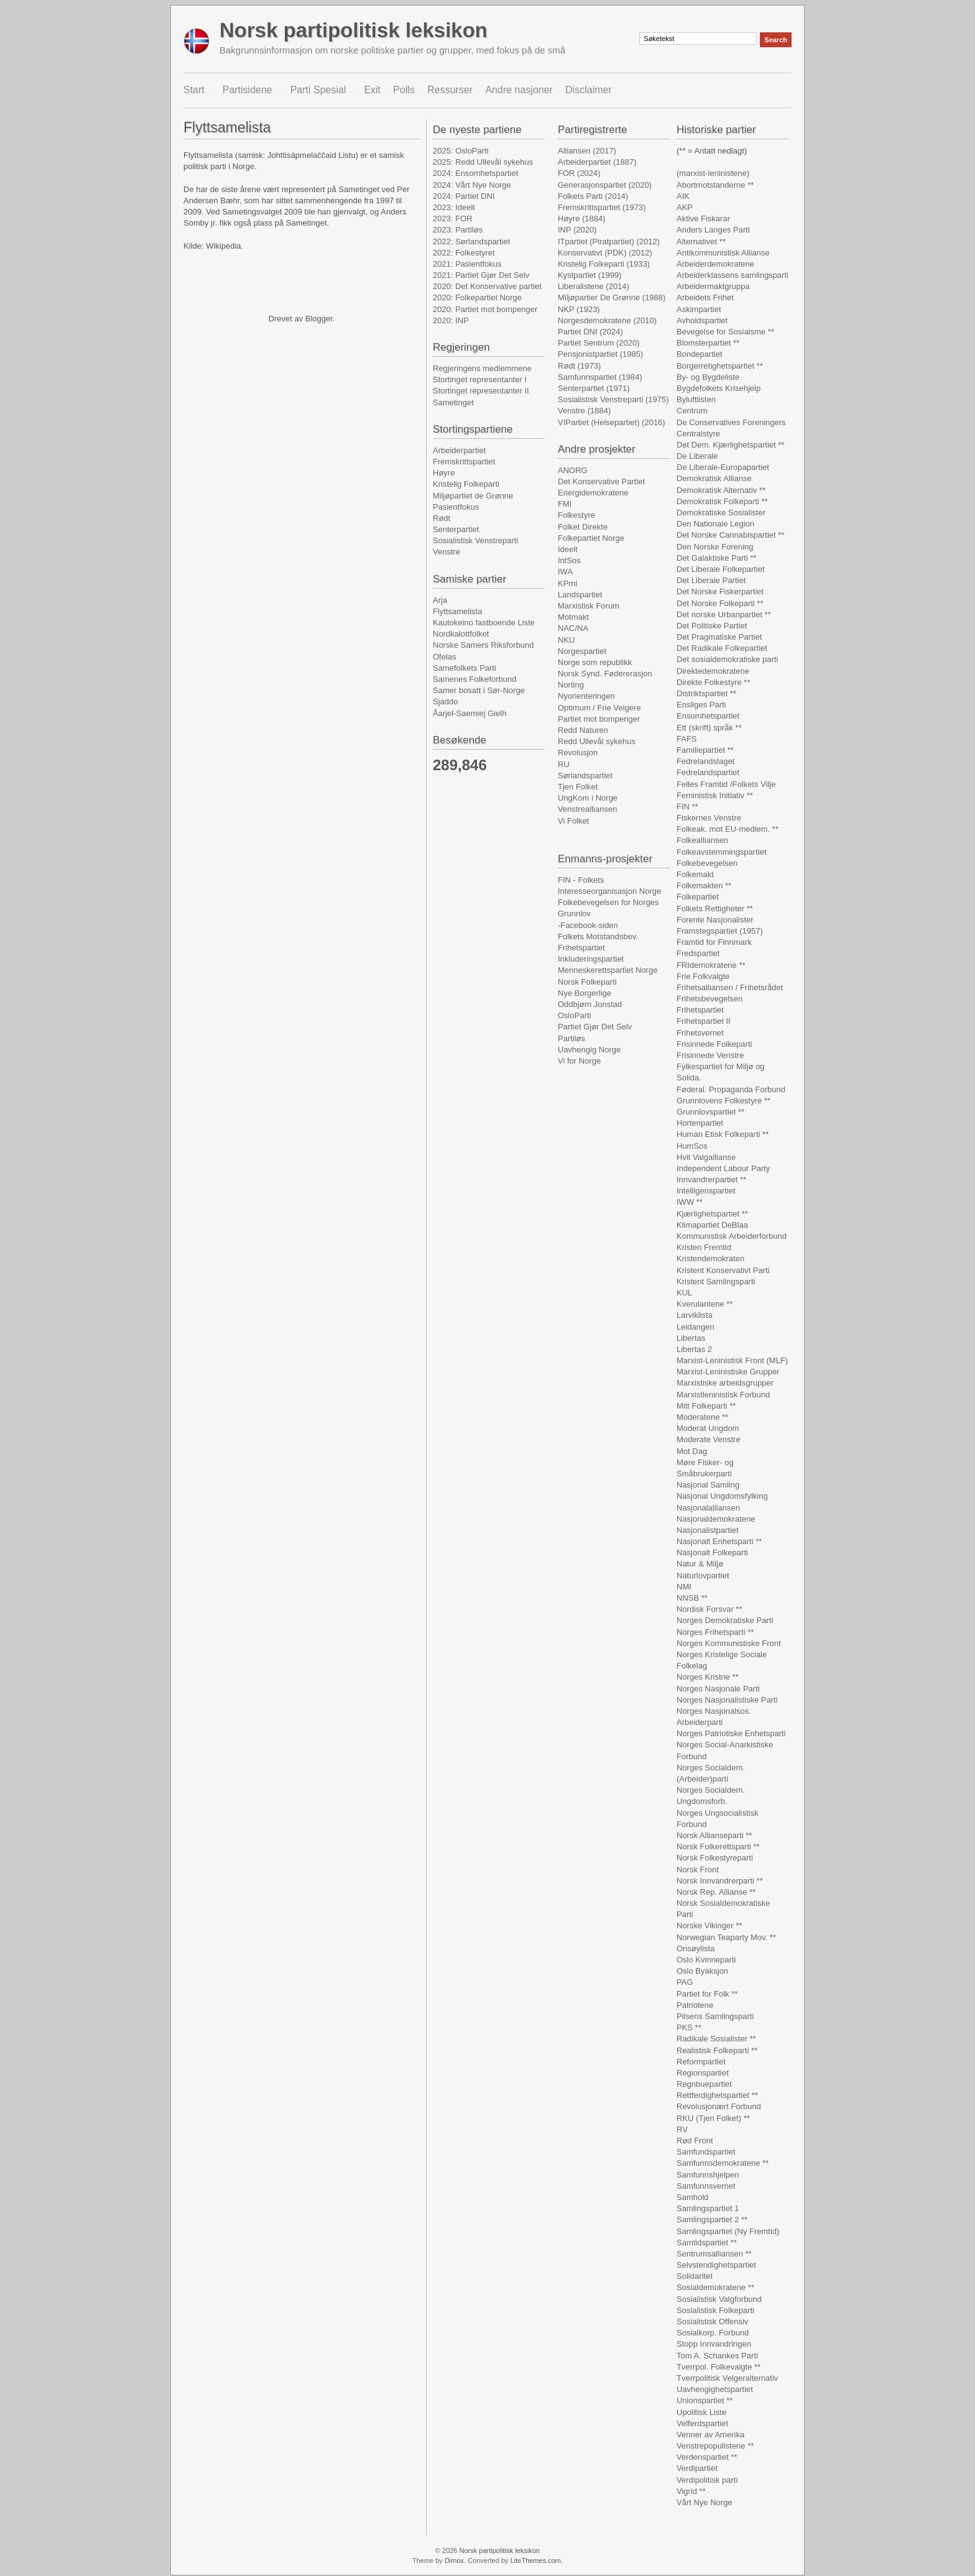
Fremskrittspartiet (464, 461)
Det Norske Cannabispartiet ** (730, 535)
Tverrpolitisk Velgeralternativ (727, 2378)
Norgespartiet (582, 651)
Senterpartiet (456, 529)
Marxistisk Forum (588, 605)
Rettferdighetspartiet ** (717, 2095)
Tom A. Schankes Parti (717, 2355)
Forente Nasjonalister (715, 919)
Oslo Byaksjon (702, 1971)
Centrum (692, 410)
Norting (571, 684)
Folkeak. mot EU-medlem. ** (728, 829)
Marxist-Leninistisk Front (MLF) (732, 1360)
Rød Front (695, 2140)
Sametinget (453, 402)
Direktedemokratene (713, 671)
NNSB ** (692, 1598)
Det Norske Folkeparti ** (720, 603)
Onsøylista (695, 1948)
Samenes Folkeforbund (474, 679)
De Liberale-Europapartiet (723, 467)
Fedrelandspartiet (708, 772)
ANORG (573, 470)
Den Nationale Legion (715, 523)
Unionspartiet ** (704, 2400)
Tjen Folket (578, 786)
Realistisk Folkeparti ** (717, 2050)
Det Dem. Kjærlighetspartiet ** (730, 444)
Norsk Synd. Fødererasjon (605, 673)
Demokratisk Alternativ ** (721, 490)
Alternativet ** (701, 241)
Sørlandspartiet (585, 775)
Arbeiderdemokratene (715, 264)
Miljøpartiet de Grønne (473, 495)
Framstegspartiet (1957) (720, 931)
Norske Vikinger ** (709, 1925)
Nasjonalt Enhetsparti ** (719, 1541)
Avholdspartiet (702, 320)
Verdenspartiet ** (707, 2457)
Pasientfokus (456, 507)
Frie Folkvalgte (703, 976)
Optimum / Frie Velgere (599, 707)
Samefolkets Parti (464, 668)
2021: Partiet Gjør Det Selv (481, 275)
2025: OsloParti (461, 150)
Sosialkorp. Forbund (713, 2332)
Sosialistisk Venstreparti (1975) (613, 399)
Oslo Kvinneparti (706, 1959)
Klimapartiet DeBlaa (712, 1225)
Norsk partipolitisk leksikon (353, 30)
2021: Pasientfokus (467, 264)
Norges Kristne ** (708, 1676)
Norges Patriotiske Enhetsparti (731, 1733)
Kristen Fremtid (704, 1247)
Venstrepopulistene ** (715, 2445)
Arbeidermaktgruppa (713, 286)
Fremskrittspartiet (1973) (602, 207)
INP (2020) (577, 229)
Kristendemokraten (710, 1258)
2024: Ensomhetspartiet (475, 173)
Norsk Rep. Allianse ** (716, 1892)
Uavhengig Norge (589, 1049)
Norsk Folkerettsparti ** (718, 1846)
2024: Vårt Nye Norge (472, 185)
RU (564, 764)
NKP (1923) (579, 309)
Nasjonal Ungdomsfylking (722, 1496)
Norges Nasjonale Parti (718, 1688)
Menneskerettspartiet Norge (607, 970)
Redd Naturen (583, 730)
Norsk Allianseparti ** (714, 1835)
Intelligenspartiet (706, 1190)
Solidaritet (695, 2276)
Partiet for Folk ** (707, 1994)
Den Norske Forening (715, 546)
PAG (685, 1982)
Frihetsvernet (700, 1032)
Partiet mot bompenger (599, 719)
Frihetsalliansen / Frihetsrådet (730, 987)
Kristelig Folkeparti (466, 484)
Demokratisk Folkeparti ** (722, 501)
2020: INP (451, 320)
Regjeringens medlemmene (482, 368)
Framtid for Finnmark (714, 942)
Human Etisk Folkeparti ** (723, 1134)
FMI (564, 503)
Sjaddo (445, 701)
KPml (567, 583)
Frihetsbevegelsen (709, 998)
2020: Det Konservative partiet (487, 286)
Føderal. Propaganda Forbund (731, 1089)
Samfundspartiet (706, 2151)
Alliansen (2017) (587, 150)
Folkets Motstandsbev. (598, 936)
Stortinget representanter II (481, 390)
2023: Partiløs (458, 229)
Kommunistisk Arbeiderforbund (732, 1236)
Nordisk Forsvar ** (709, 1609)
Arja (440, 600)
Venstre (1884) (584, 410)
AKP (685, 207)
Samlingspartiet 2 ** (712, 2219)
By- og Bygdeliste (708, 377)
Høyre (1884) (582, 218)
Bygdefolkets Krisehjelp (718, 388)
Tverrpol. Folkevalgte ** (718, 2366)
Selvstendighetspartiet (716, 2265)
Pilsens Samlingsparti (715, 2016)
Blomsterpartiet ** (708, 342)
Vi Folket (573, 821)
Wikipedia (223, 246)
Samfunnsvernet (706, 2186)
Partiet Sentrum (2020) (599, 342)
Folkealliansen (702, 840)
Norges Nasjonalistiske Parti (727, 1699)
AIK (683, 196)
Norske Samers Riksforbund (483, 645)
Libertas (691, 1338)
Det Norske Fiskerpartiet (720, 591)
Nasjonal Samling (708, 1484)
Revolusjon (578, 752)
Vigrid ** (691, 2491)
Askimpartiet (699, 309)
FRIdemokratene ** (711, 965)
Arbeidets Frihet (705, 297)
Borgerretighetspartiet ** (720, 365)
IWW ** (690, 1202)
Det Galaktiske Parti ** (717, 558)
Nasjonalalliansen (708, 1507)
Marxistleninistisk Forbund (723, 1394)
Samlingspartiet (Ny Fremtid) (728, 2231)
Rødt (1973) (579, 365)
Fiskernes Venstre (709, 817)
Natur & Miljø (700, 1563)
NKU (566, 640)
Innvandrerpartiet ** (711, 1179)
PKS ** (689, 2027)
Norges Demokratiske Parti (725, 1620)
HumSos (692, 1146)
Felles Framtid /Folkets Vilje (726, 784)
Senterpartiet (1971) (594, 388)
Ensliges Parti (701, 704)
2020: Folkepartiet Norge (477, 297)
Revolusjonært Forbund (719, 2106)
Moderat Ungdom (708, 1428)
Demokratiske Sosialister (721, 512)
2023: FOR (453, 218)
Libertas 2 (694, 1349)
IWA (565, 571)
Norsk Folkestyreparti (715, 1857)
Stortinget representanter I (480, 379)
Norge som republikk (595, 662)
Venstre (446, 551)
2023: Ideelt (454, 207)
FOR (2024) (579, 173)
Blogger (319, 318)
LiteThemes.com (536, 2560)
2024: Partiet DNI (464, 196)
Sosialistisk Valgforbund (719, 2299)
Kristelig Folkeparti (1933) (604, 264)
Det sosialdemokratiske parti (727, 659)
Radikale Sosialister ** (716, 2038)
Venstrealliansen (587, 809)
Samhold (692, 2197)
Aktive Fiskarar (703, 218)
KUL (684, 1292)
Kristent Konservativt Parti (723, 1270)
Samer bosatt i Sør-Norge (479, 690)
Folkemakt (695, 874)
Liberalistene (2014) (593, 286)
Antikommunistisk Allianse (723, 252)
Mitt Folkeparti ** (706, 1405)
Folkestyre (576, 515)
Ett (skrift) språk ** (709, 727)
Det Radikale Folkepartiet (722, 648)
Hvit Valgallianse (706, 1157)
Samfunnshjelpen (708, 2174)
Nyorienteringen (586, 696)
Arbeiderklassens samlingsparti (732, 275)
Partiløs (571, 1038)
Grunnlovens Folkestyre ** (723, 1100)
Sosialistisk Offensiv (712, 2321)
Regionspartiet (703, 2072)
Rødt (441, 518)
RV (682, 2129)
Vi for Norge (579, 1060)
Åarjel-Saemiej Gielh (470, 713)
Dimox (454, 2560)
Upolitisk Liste (701, 2412)
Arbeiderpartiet (459, 450)
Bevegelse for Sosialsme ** (725, 331)
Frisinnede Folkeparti (714, 1044)
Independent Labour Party (723, 1168)
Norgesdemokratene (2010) (607, 320)
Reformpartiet (701, 2061)
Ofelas (444, 656)
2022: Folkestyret (464, 252)
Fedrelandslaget (705, 761)
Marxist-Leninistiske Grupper (728, 1371)
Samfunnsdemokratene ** (723, 2163)
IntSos (569, 560)
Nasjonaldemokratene (716, 1519)
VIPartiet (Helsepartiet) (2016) (611, 422)
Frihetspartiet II (704, 1021)
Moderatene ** (702, 1417)
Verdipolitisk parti (707, 2480)
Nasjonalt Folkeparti (712, 1552)
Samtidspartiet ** (707, 2242)
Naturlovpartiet (703, 1575)
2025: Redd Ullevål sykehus (483, 162)
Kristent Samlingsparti (716, 1281)
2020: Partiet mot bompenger (485, 309)
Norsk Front (698, 1869)
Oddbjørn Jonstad (590, 1004)
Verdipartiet (697, 2468)
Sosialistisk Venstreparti (475, 540)
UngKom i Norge (587, 798)
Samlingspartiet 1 (708, 2208)
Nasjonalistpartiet (708, 1530)
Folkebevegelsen (707, 863)
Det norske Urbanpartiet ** (724, 614)
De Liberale (697, 456)
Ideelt (568, 549)
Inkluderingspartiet (591, 959)
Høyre (444, 472)
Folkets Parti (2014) (593, 196)
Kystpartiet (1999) (590, 275)
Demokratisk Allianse (714, 478)
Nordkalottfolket (461, 633)
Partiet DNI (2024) (590, 331)
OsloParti (574, 1015)
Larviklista (695, 1315)
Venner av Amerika (710, 2434)
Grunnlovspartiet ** (710, 1111)
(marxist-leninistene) (713, 173)
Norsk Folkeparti (587, 982)
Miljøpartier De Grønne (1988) (611, 297)
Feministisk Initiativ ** (715, 795)
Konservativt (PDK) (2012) (605, 252)
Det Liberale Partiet (711, 580)
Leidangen (695, 1327)
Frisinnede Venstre (710, 1055)
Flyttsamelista (457, 611)
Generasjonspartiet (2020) (605, 185)
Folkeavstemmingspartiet (722, 852)
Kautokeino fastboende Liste (484, 622)
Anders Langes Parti (713, 229)
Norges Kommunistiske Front (729, 1643)
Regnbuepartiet (704, 2084)
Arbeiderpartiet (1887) (597, 162)
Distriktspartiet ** (706, 693)
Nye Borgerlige (584, 993)
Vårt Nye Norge (704, 2502)
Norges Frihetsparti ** (715, 1632)
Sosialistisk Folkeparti (715, 2310)
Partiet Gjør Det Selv (595, 1026)
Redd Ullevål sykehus (596, 741)
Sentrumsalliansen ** (714, 2253)
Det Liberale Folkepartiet (721, 569)
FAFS (687, 738)
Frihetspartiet (581, 947)
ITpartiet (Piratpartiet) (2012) (609, 241)
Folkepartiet (698, 896)
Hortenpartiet (700, 1123)
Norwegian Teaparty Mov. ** (726, 1937)
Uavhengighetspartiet (715, 2389)
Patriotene (695, 2005)
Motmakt (573, 617)
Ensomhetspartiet (708, 715)
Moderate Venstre (709, 1439)
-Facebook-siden (588, 925)
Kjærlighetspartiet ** (712, 1213)
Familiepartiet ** (705, 750)
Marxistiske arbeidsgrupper (725, 1382)
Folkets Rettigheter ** (715, 908)
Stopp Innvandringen (714, 2343)
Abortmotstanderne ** (715, 185)
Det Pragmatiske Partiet (719, 637)
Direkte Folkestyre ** (713, 682)
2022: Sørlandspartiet (471, 241)
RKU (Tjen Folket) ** (713, 2118)
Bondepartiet (700, 354)
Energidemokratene (593, 492)
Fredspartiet (698, 953)
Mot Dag (692, 1451)
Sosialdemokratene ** (715, 2287)
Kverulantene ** (704, 1304)
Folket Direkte (583, 526)
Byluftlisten (696, 399)
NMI (684, 1586)
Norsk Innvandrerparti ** (720, 1880)
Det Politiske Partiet (712, 625)
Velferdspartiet (702, 2423)
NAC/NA (573, 628)
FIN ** (687, 806)
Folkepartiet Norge (591, 538)
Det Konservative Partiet (601, 481)
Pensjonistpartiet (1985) (600, 354)
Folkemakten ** (704, 885)
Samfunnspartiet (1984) (600, 377)
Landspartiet (580, 594)
